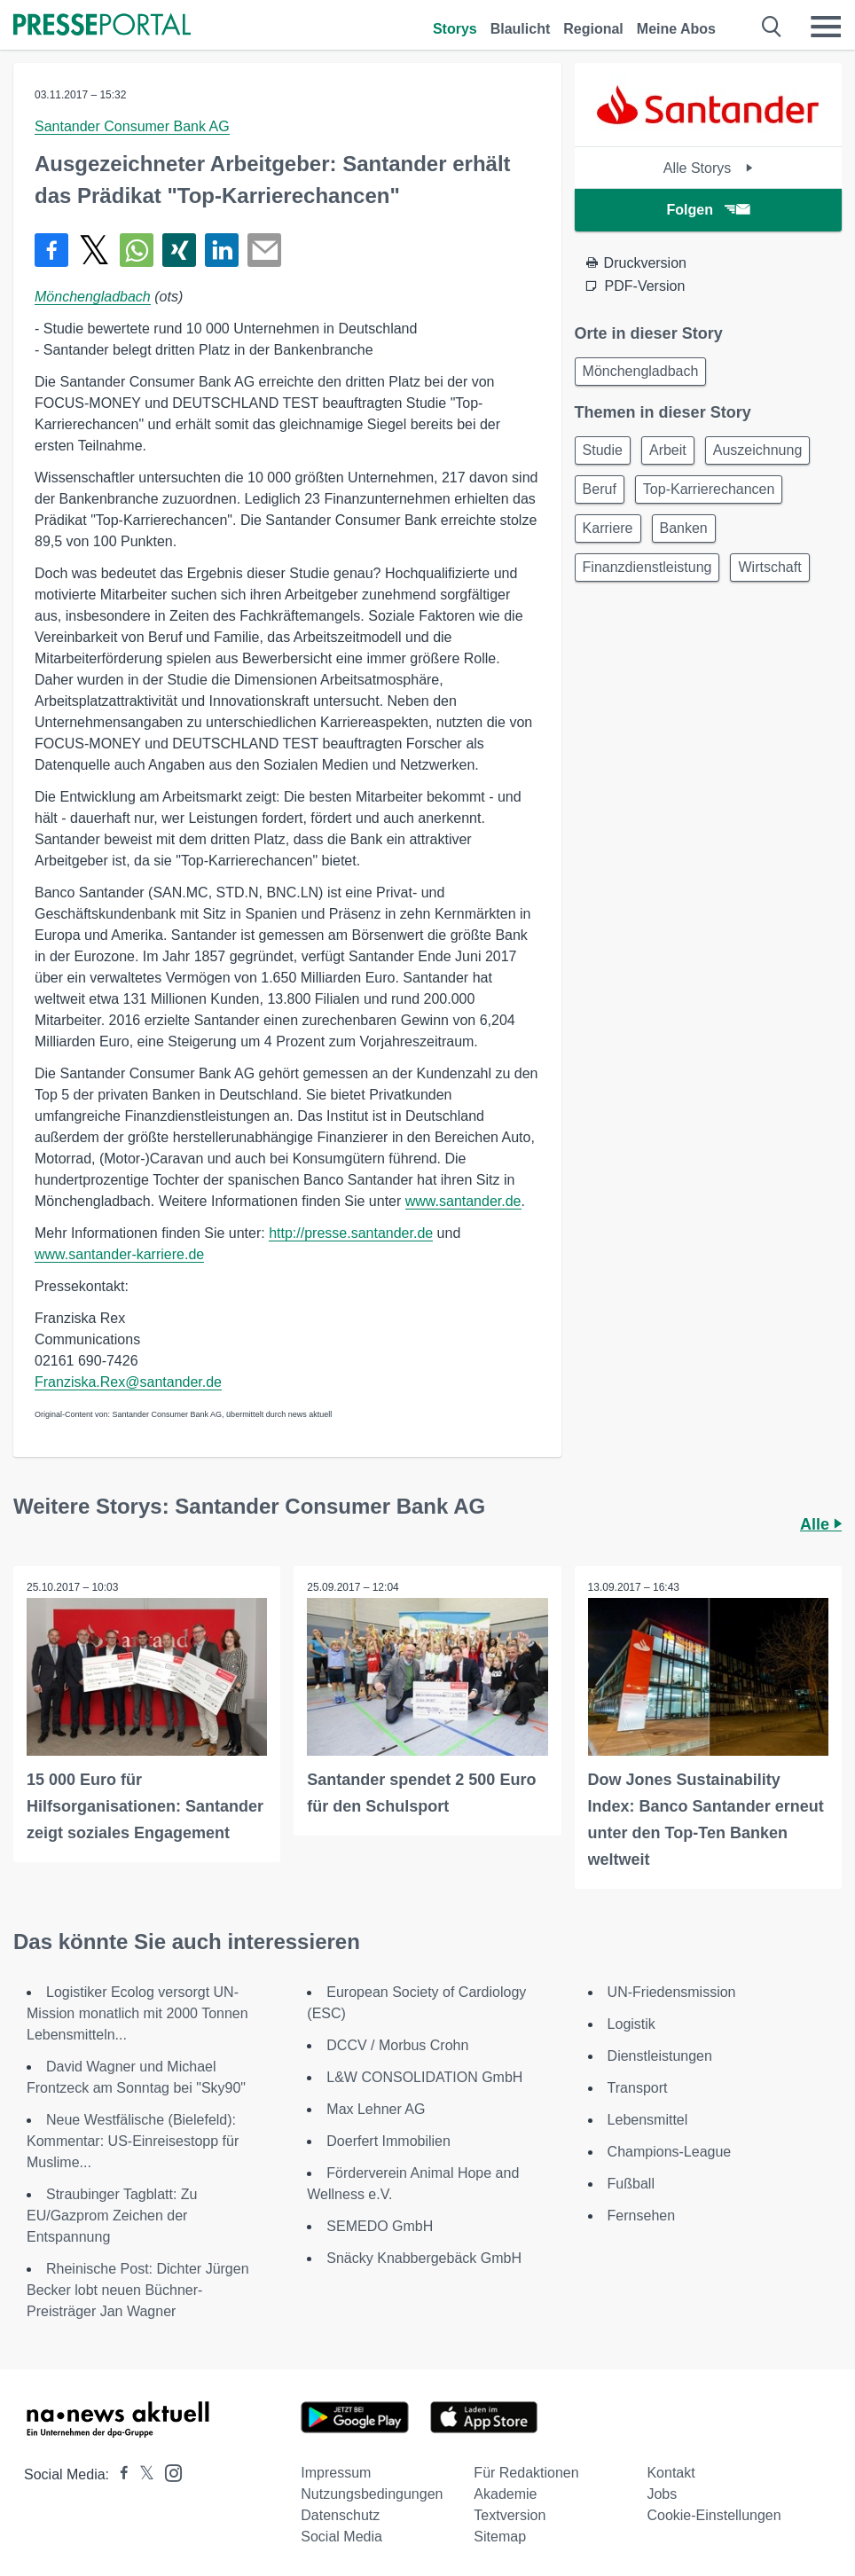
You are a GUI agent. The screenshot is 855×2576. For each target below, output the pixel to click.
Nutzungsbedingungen (372, 2494)
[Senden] (264, 250)
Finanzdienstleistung (647, 567)
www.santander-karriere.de (119, 1254)
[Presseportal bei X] (141, 2474)
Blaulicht (520, 28)
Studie (603, 450)
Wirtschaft (769, 567)
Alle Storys (708, 168)
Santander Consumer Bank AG (132, 126)
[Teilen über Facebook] (51, 250)
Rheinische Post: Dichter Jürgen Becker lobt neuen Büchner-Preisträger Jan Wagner (138, 2290)
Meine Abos (676, 28)
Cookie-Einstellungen (713, 2515)
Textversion (509, 2515)
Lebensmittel (648, 2119)
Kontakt (670, 2472)
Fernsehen (642, 2215)
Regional (593, 28)
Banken (684, 528)
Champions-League (670, 2151)
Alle (821, 1524)
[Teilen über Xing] (179, 250)
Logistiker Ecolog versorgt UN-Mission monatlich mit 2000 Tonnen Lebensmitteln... (137, 2013)
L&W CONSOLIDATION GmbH (424, 2077)
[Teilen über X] (94, 250)
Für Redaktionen (526, 2472)
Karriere (608, 528)
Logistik (631, 2024)
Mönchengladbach (93, 296)
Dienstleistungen (660, 2055)
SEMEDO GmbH (379, 2226)
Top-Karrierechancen (709, 489)
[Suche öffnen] (772, 26)
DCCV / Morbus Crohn (397, 2045)
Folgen (708, 209)
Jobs (662, 2494)
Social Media (341, 2536)
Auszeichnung (758, 450)
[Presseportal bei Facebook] (119, 2474)
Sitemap (500, 2536)
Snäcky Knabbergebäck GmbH (424, 2258)
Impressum (336, 2472)
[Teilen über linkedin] (222, 250)
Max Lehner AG (375, 2109)
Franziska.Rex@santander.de (128, 1382)
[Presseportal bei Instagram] (168, 2471)
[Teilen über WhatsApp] (136, 250)
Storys (455, 28)
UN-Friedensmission (672, 1992)
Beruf (599, 489)
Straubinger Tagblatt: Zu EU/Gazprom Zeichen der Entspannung (112, 2215)
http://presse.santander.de (351, 1233)
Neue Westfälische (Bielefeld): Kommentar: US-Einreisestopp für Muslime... (133, 2141)
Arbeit (667, 450)
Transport (638, 2087)
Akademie (505, 2494)
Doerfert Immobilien (388, 2141)
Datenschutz (340, 2515)
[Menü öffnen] (826, 26)
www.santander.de (463, 1201)
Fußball (631, 2183)
